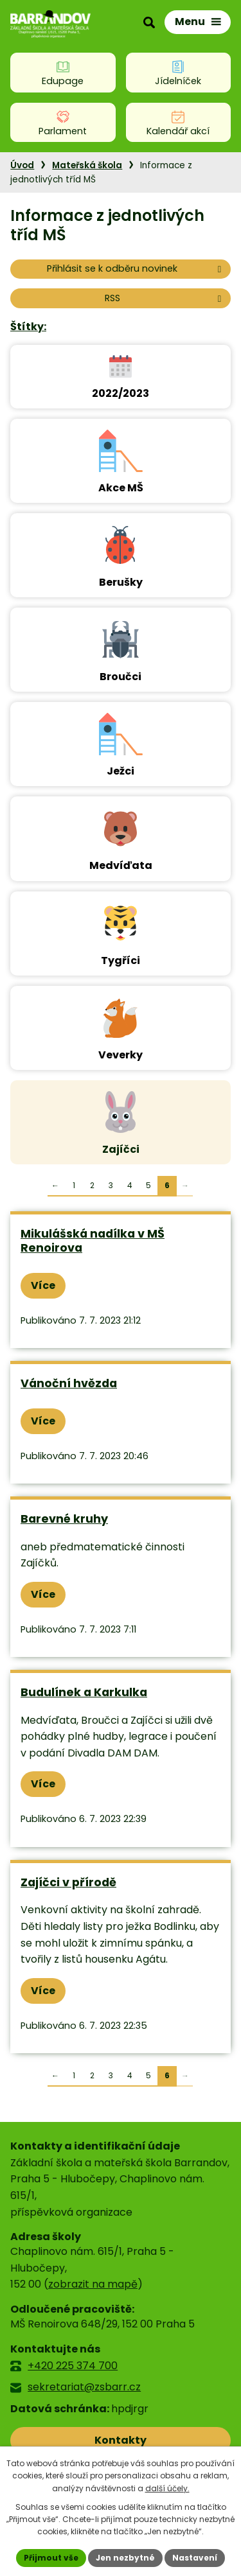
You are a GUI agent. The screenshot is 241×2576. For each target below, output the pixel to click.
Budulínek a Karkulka (84, 1692)
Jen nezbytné (125, 2557)
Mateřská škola (87, 165)
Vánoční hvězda (69, 1383)
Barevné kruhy (64, 1519)
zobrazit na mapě (93, 2284)
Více (43, 1285)
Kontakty (120, 2440)
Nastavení (194, 2557)
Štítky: (28, 326)
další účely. (167, 2488)
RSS (165, 298)
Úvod (22, 165)
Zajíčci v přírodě (68, 1882)
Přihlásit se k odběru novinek (136, 268)
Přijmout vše (51, 2557)
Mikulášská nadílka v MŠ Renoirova (93, 1241)
